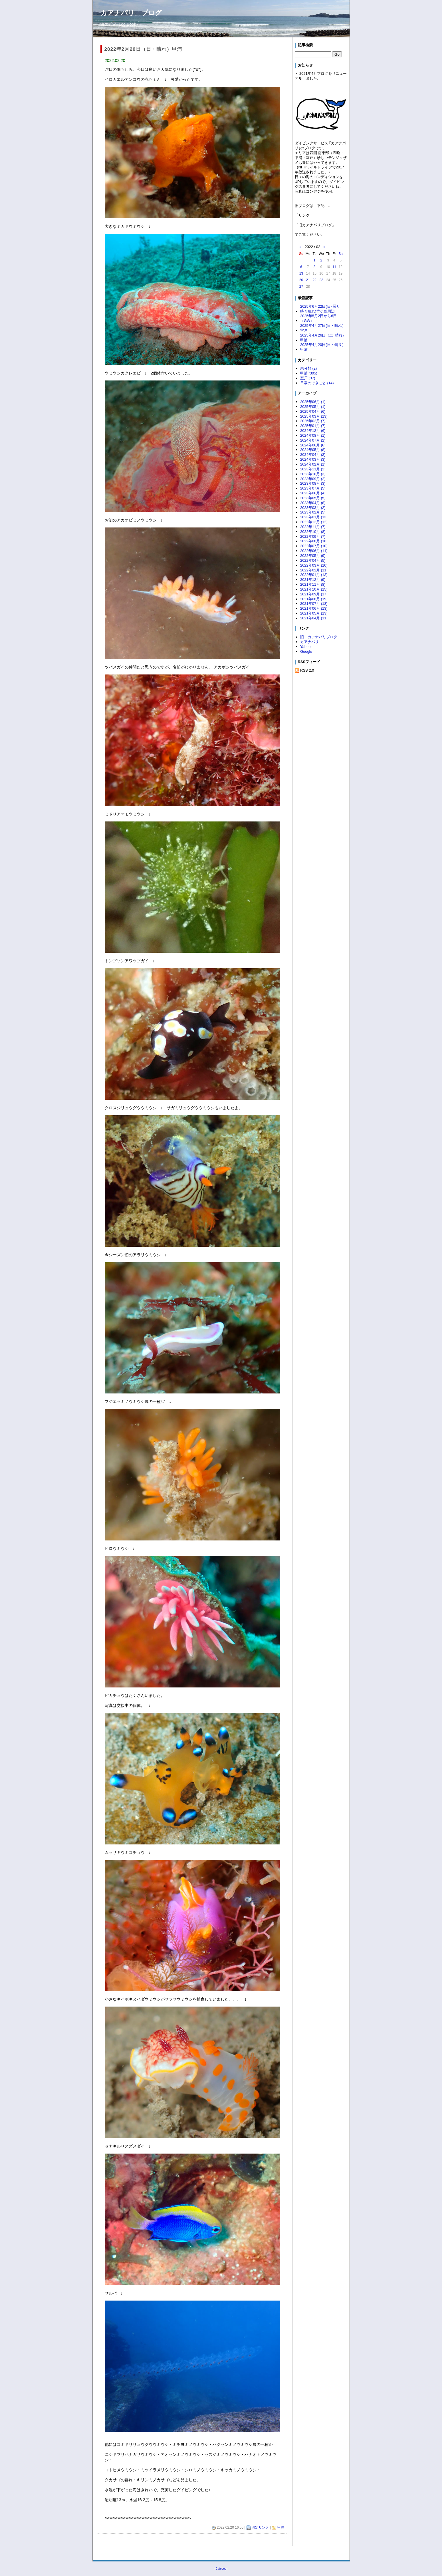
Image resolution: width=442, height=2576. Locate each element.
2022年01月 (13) (314, 575)
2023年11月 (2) (313, 469)
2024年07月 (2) (313, 440)
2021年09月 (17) (314, 594)
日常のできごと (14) (317, 383)
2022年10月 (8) (313, 531)
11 (334, 267)
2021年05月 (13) (314, 613)
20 (301, 280)
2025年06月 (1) (313, 402)
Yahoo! (306, 646)
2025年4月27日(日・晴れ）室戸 (323, 328)
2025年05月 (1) (313, 406)
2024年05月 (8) (313, 450)
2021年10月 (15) (314, 589)
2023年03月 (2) (313, 507)
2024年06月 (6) (313, 445)
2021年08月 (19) (314, 599)
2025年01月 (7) (313, 426)
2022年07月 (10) (314, 546)
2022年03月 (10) (314, 565)
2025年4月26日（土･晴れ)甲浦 (322, 337)
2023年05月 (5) (313, 498)
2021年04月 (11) (314, 618)
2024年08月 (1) (313, 435)
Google (306, 651)
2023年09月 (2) (313, 479)
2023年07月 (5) (313, 488)
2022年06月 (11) (314, 551)
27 (301, 287)
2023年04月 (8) (313, 503)
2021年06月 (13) (314, 608)
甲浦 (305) (308, 373)
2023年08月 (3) (313, 483)
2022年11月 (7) (313, 527)
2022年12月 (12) (314, 522)
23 (321, 280)
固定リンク (260, 2527)
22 (314, 280)
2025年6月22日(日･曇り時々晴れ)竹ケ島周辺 (320, 308)
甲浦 (280, 2527)
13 (301, 273)
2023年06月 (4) (313, 493)
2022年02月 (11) (314, 570)
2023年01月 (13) (314, 517)
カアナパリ (309, 642)
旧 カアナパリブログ (318, 637)
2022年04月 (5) (313, 560)
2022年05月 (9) (313, 555)
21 (308, 280)
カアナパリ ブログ (131, 13)
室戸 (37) (307, 378)
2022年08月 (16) (314, 541)
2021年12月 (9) (313, 579)
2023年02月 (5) (313, 512)
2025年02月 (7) (313, 421)
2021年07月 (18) (314, 603)
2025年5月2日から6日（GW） (318, 318)
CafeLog (221, 2568)
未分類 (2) (308, 368)
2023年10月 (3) (313, 474)
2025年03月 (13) (314, 416)
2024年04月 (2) (313, 454)
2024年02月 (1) (313, 464)
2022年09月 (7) (313, 536)
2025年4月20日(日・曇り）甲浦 (323, 347)
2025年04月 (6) (313, 411)
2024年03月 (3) (313, 459)
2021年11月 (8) (313, 584)
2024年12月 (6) (313, 430)
